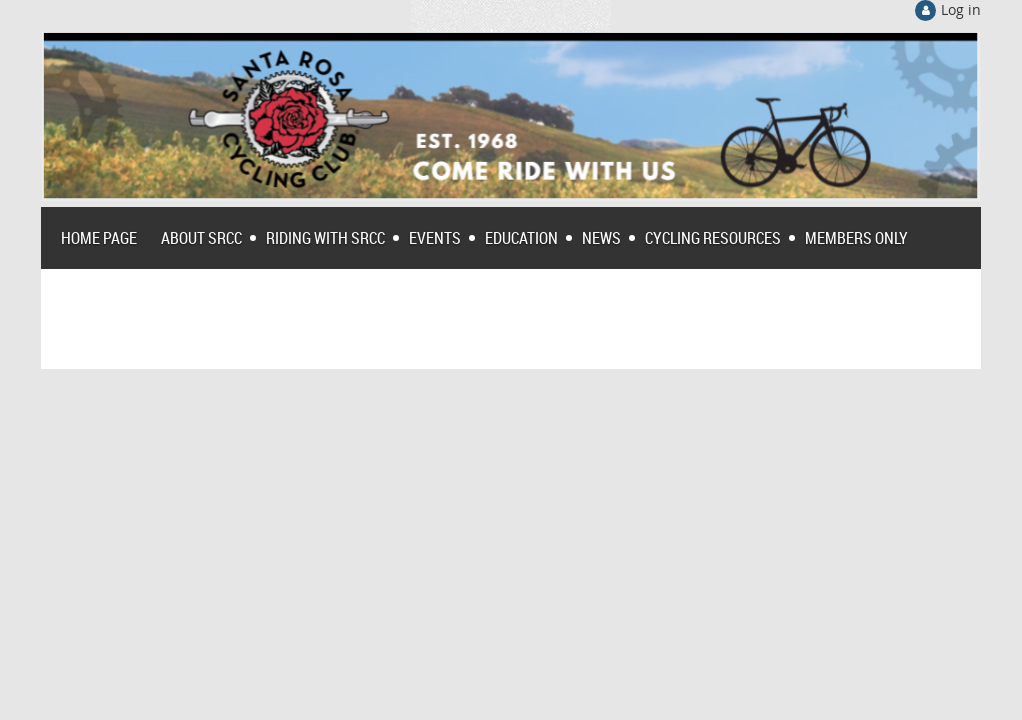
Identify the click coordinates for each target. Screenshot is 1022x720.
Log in (961, 9)
